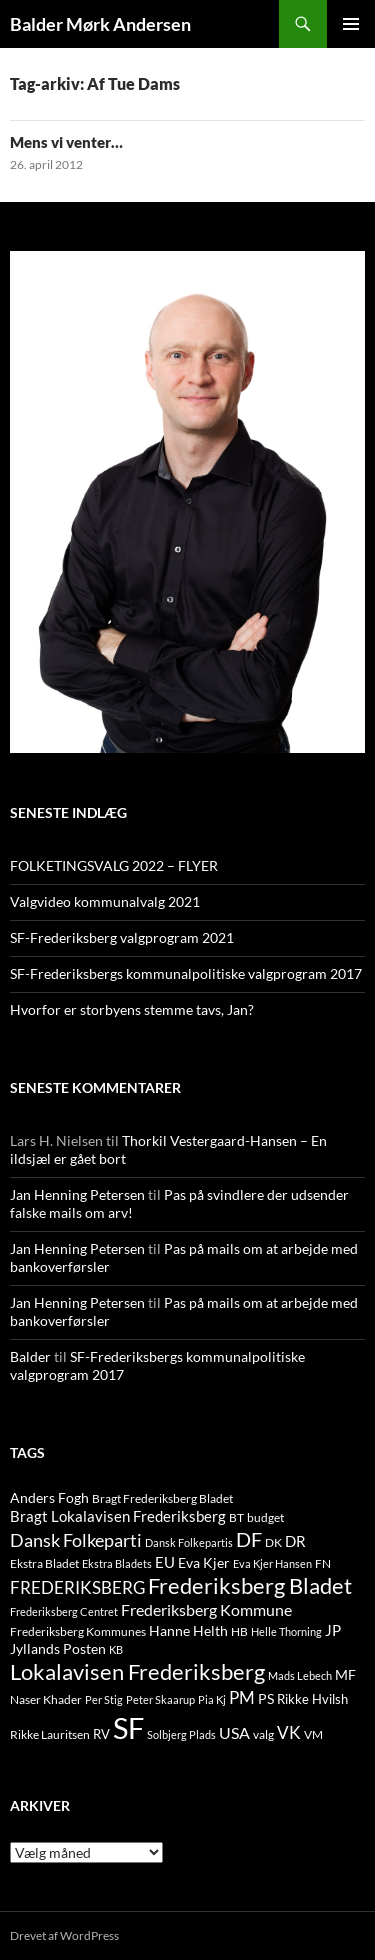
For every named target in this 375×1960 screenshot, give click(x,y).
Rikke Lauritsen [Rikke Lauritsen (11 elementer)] (50, 1734)
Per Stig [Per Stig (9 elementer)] (104, 1699)
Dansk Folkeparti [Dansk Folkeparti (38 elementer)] (76, 1540)
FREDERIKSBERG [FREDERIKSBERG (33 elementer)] (77, 1587)
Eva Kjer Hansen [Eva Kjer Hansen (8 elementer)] (272, 1563)
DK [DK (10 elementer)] (273, 1542)
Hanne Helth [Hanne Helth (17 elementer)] (188, 1630)
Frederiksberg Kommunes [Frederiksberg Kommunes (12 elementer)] (78, 1631)
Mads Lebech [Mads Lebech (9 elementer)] (300, 1675)
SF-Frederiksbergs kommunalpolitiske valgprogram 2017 (186, 973)
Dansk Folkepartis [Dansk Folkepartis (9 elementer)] (189, 1542)
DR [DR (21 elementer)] (295, 1541)
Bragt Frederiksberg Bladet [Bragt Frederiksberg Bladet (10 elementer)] (162, 1498)
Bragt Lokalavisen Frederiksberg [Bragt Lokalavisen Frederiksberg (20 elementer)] (118, 1516)
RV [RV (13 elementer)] (101, 1734)
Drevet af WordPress (64, 1935)
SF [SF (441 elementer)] (128, 1727)
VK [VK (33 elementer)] (289, 1732)
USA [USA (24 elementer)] (234, 1733)
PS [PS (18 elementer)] (266, 1698)
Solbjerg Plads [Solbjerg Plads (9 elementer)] (181, 1734)
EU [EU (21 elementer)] (165, 1562)
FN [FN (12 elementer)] (323, 1563)
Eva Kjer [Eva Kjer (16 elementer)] (204, 1562)
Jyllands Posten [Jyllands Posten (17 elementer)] (58, 1648)
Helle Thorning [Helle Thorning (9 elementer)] (286, 1631)
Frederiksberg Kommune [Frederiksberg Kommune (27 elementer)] (206, 1609)
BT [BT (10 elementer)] (236, 1517)
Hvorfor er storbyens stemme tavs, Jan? (132, 1009)
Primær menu (351, 24)
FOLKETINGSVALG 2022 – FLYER (114, 865)
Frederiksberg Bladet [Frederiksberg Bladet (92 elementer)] (250, 1585)
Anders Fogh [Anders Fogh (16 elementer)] (49, 1497)
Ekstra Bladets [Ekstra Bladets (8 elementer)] (117, 1563)
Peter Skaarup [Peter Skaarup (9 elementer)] (160, 1699)
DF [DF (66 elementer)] (249, 1539)
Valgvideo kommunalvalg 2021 (105, 901)
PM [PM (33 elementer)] (242, 1697)
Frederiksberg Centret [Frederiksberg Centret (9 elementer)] (64, 1611)
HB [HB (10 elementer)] (239, 1631)
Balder (30, 1356)
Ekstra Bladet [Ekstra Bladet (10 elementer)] (44, 1563)
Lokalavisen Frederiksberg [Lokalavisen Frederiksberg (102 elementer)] (137, 1671)
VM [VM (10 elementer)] (313, 1734)
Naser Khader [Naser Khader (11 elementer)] (46, 1699)
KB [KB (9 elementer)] (116, 1649)
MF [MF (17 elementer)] (345, 1674)
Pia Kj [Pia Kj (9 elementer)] (212, 1699)
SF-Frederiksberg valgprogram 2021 (122, 937)
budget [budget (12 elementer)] (265, 1517)
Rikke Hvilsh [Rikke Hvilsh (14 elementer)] (312, 1699)
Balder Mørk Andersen (100, 24)
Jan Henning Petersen (77, 1194)
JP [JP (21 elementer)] (333, 1630)
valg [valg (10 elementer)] (263, 1734)
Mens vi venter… (66, 142)
